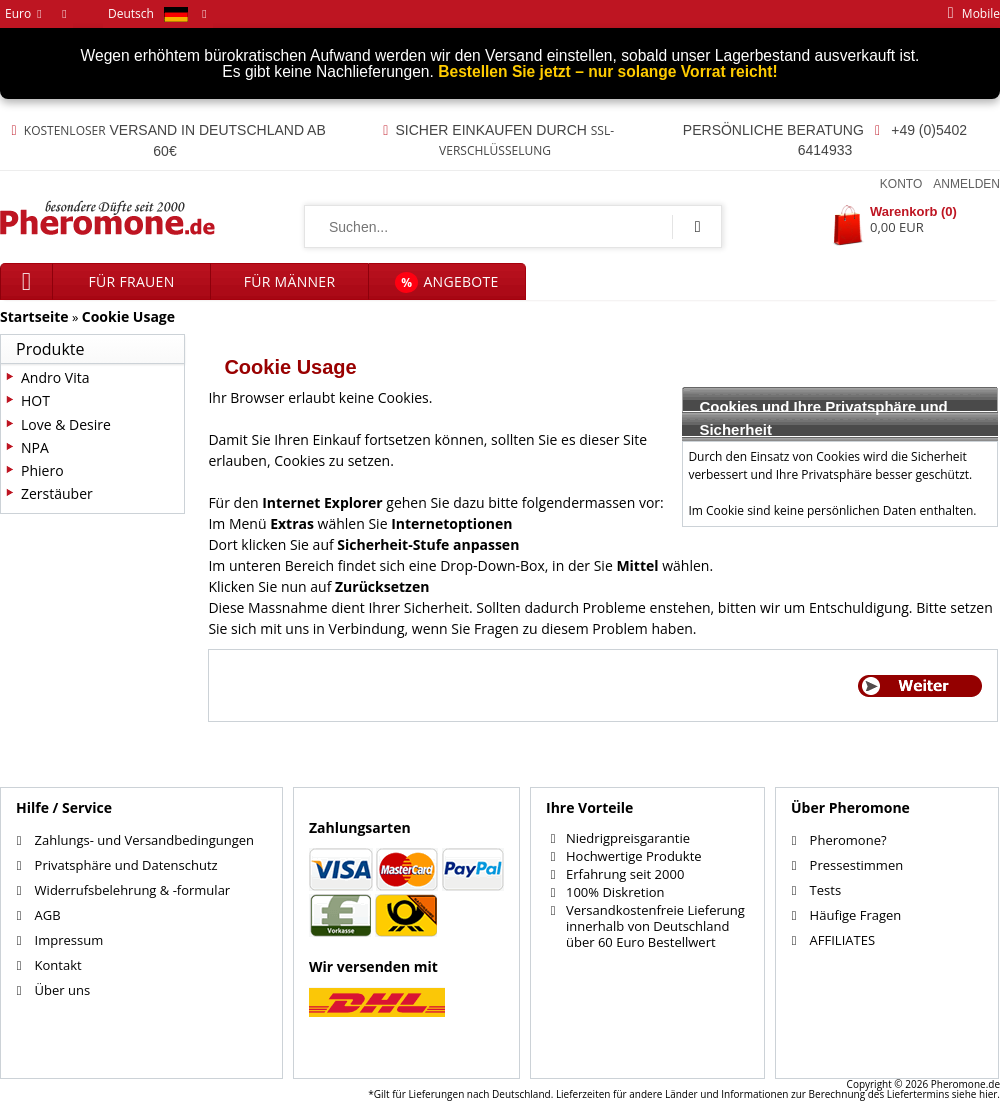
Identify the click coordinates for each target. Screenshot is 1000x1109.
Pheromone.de (965, 1084)
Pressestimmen (857, 865)
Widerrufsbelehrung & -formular (133, 890)
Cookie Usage (128, 316)
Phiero (42, 470)
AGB (48, 915)
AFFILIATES (842, 940)
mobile (969, 13)
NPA (35, 447)
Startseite (34, 316)
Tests (825, 890)
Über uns (63, 990)
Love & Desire (66, 424)
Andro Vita (55, 377)
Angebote (446, 282)
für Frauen (132, 281)
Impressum (69, 940)
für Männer (290, 281)
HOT (35, 400)
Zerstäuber (57, 493)
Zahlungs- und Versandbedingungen (144, 840)
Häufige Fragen (856, 915)
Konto (901, 184)
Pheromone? (848, 840)
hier (988, 1094)
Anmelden (966, 184)
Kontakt (58, 965)
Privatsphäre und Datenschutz (126, 865)
